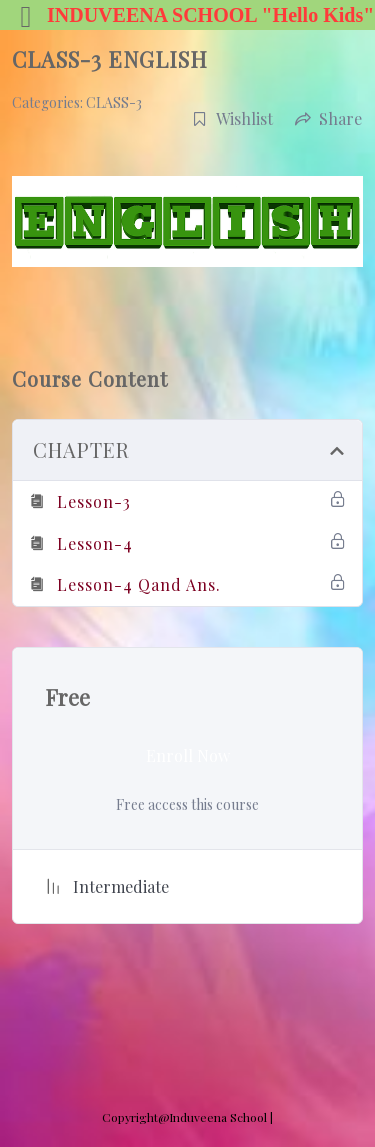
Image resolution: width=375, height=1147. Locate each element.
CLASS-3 (114, 102)
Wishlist (232, 118)
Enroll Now (188, 755)
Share (328, 118)
